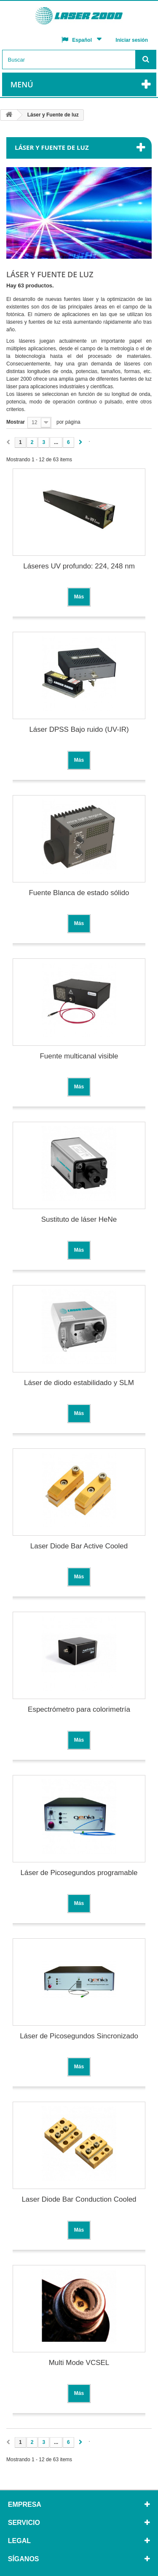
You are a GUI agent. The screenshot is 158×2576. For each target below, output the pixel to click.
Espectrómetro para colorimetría (79, 1709)
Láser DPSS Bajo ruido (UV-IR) (79, 729)
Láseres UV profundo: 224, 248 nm (79, 566)
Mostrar (15, 422)
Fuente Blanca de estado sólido (79, 893)
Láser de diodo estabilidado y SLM (79, 1383)
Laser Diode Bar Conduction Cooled (78, 2199)
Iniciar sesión (131, 40)
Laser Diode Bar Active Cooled (79, 1546)
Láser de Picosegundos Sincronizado (79, 2036)
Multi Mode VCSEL (79, 2363)
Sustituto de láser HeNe (79, 1219)
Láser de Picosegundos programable (79, 1873)
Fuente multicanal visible (79, 1056)
